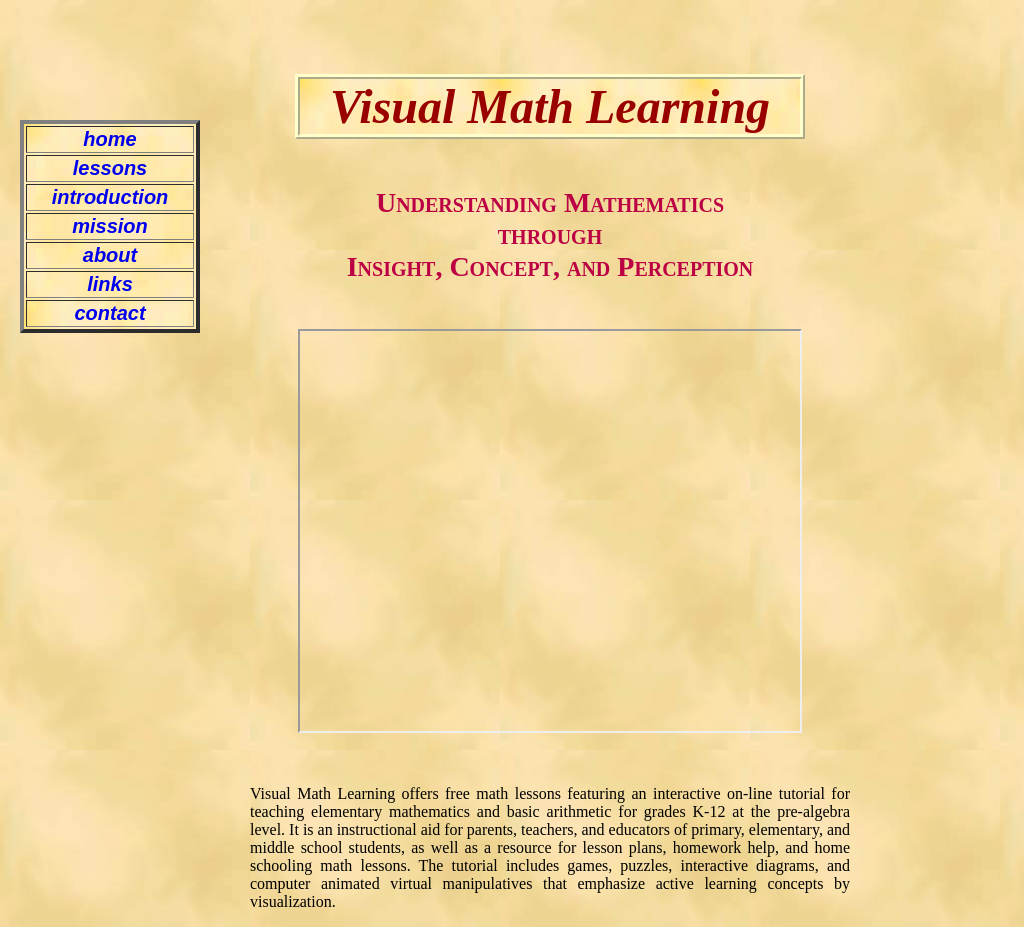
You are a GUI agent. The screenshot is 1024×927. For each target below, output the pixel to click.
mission (110, 226)
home (109, 139)
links (110, 284)
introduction (110, 197)
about (110, 255)
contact (109, 313)
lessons (110, 168)
